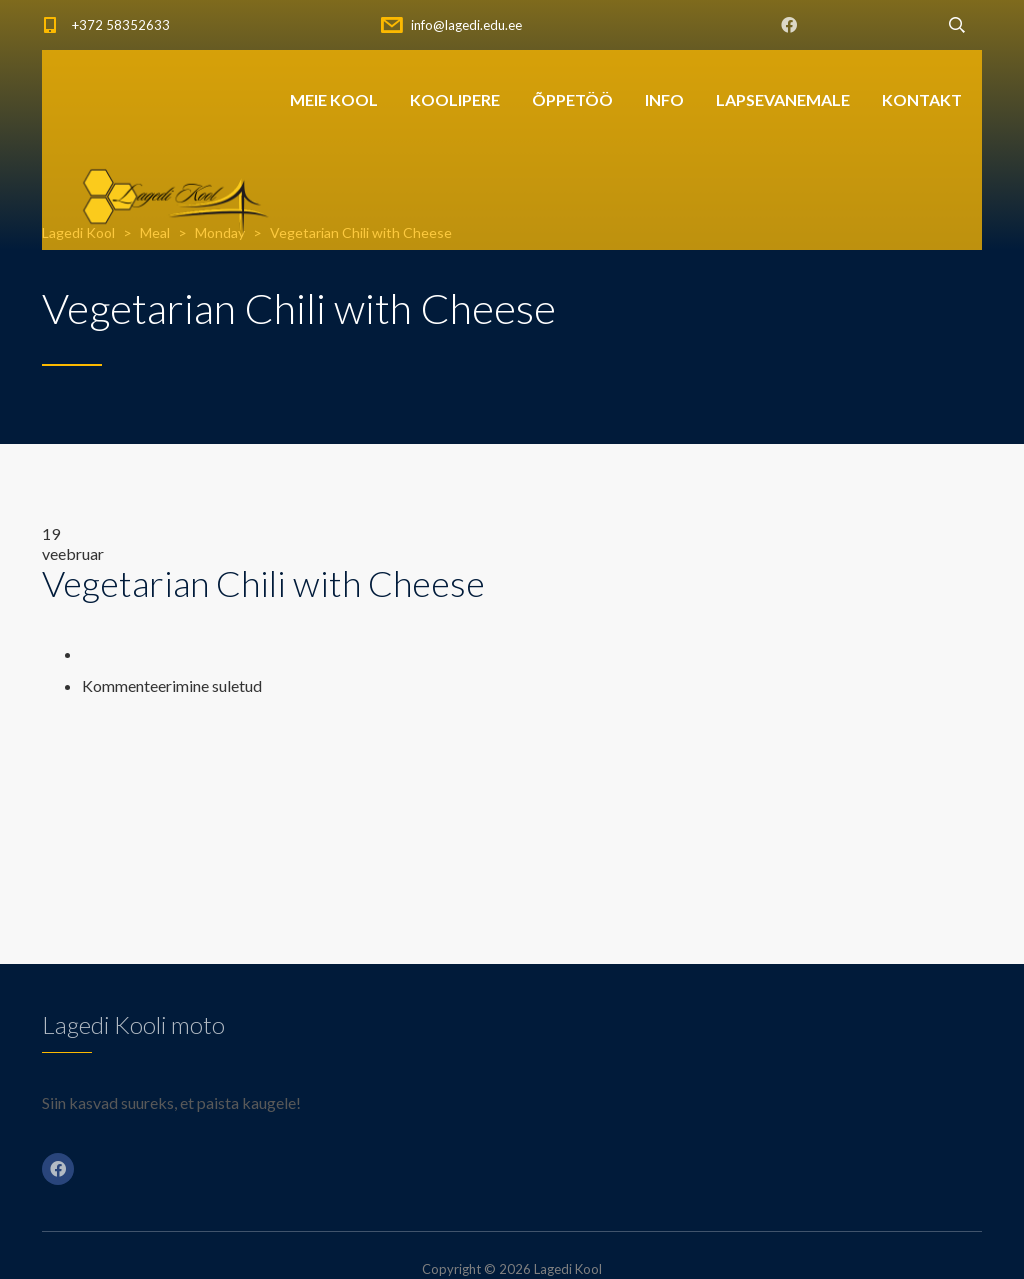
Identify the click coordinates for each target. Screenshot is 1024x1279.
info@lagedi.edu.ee (466, 25)
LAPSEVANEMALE (783, 99)
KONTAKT (922, 99)
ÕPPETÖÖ (572, 99)
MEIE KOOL (334, 99)
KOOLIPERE (455, 99)
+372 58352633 (121, 25)
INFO (664, 99)
